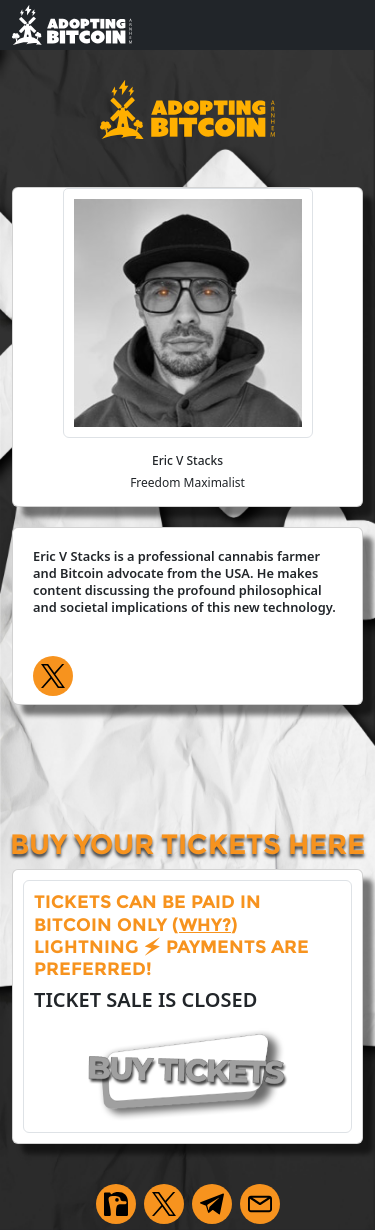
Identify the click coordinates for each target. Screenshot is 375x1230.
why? (205, 924)
